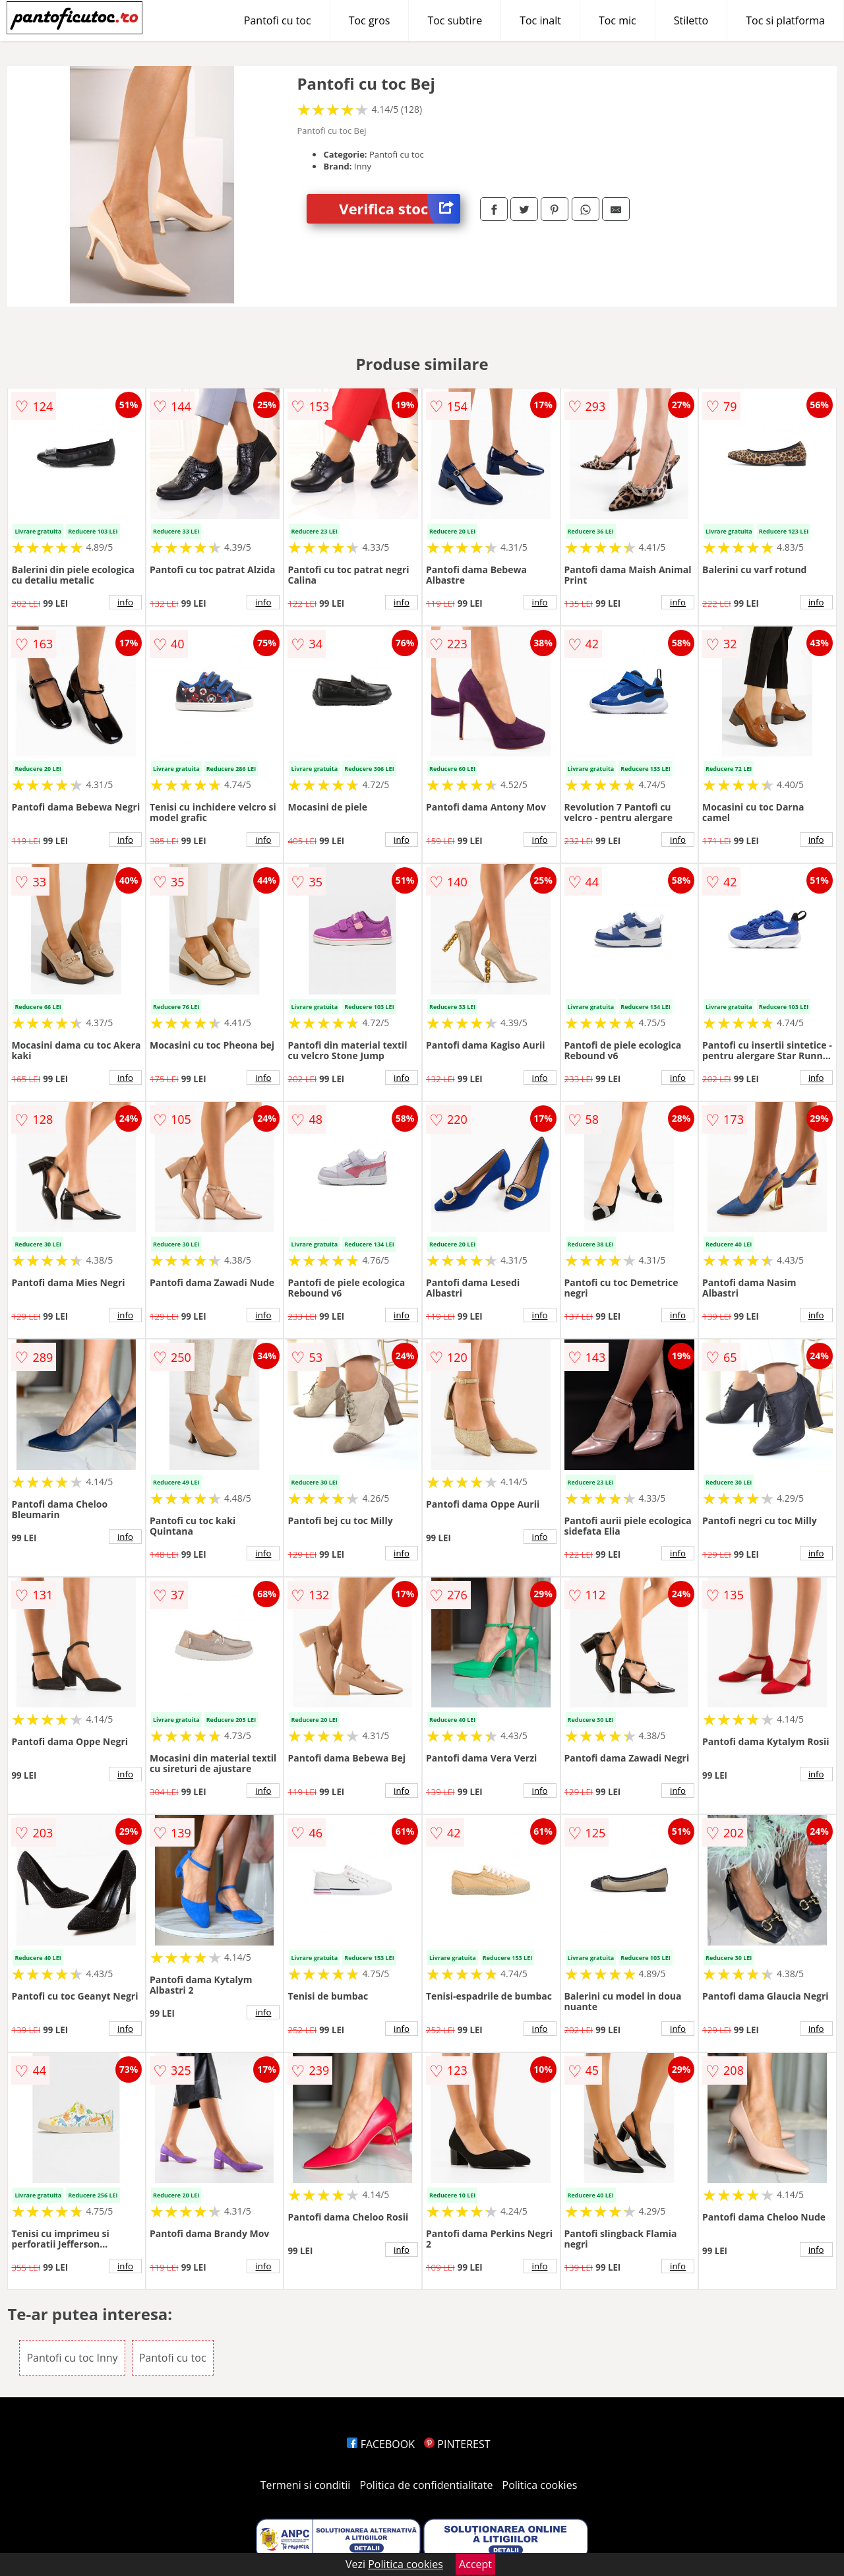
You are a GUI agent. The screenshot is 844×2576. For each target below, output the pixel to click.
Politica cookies (540, 2485)
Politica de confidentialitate (426, 2485)
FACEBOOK (381, 2444)
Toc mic (617, 20)
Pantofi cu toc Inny (71, 2357)
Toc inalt (540, 20)
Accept (475, 2564)
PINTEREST (457, 2444)
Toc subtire (454, 20)
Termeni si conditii (305, 2485)
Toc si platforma (785, 20)
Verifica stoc (399, 209)
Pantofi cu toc (277, 20)
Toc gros (369, 20)
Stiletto (691, 20)
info (125, 602)
